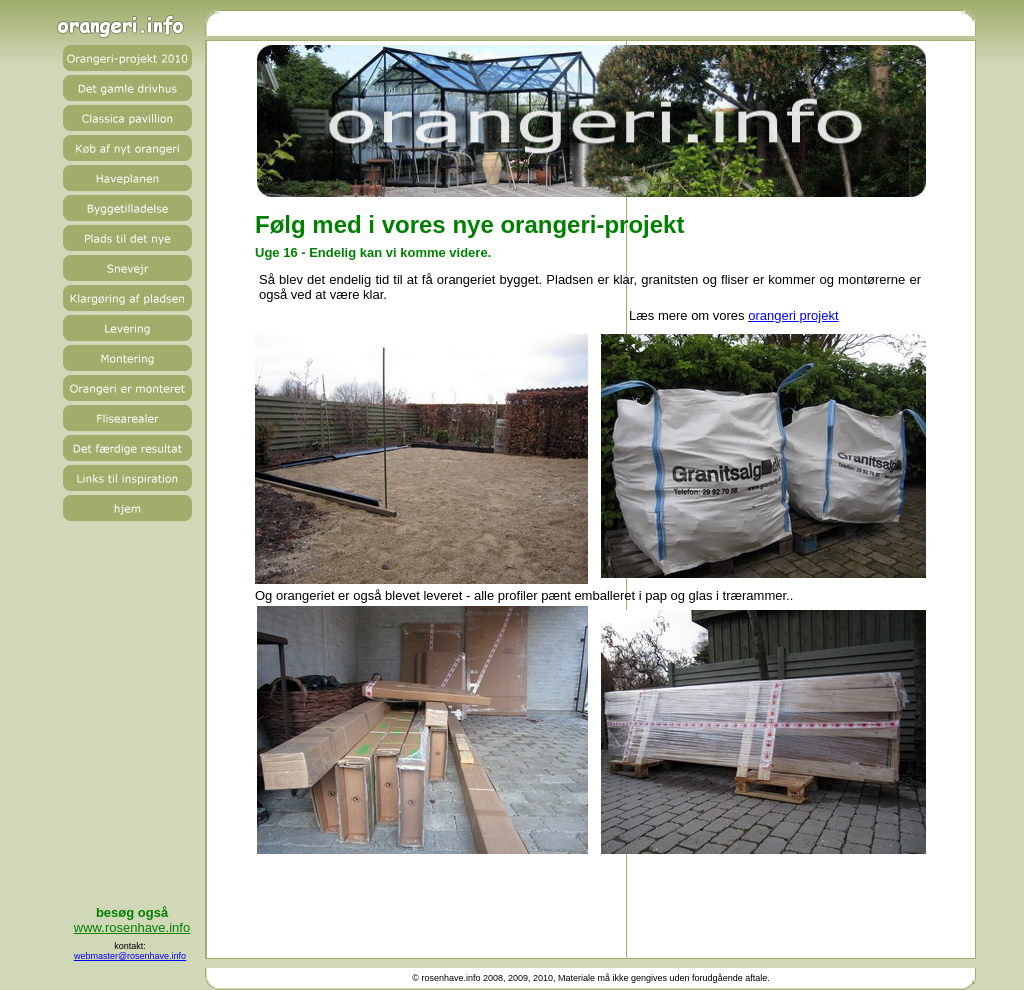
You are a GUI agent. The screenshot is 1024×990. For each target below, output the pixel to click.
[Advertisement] (589, 903)
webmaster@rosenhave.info (130, 956)
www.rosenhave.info (132, 927)
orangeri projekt (793, 315)
